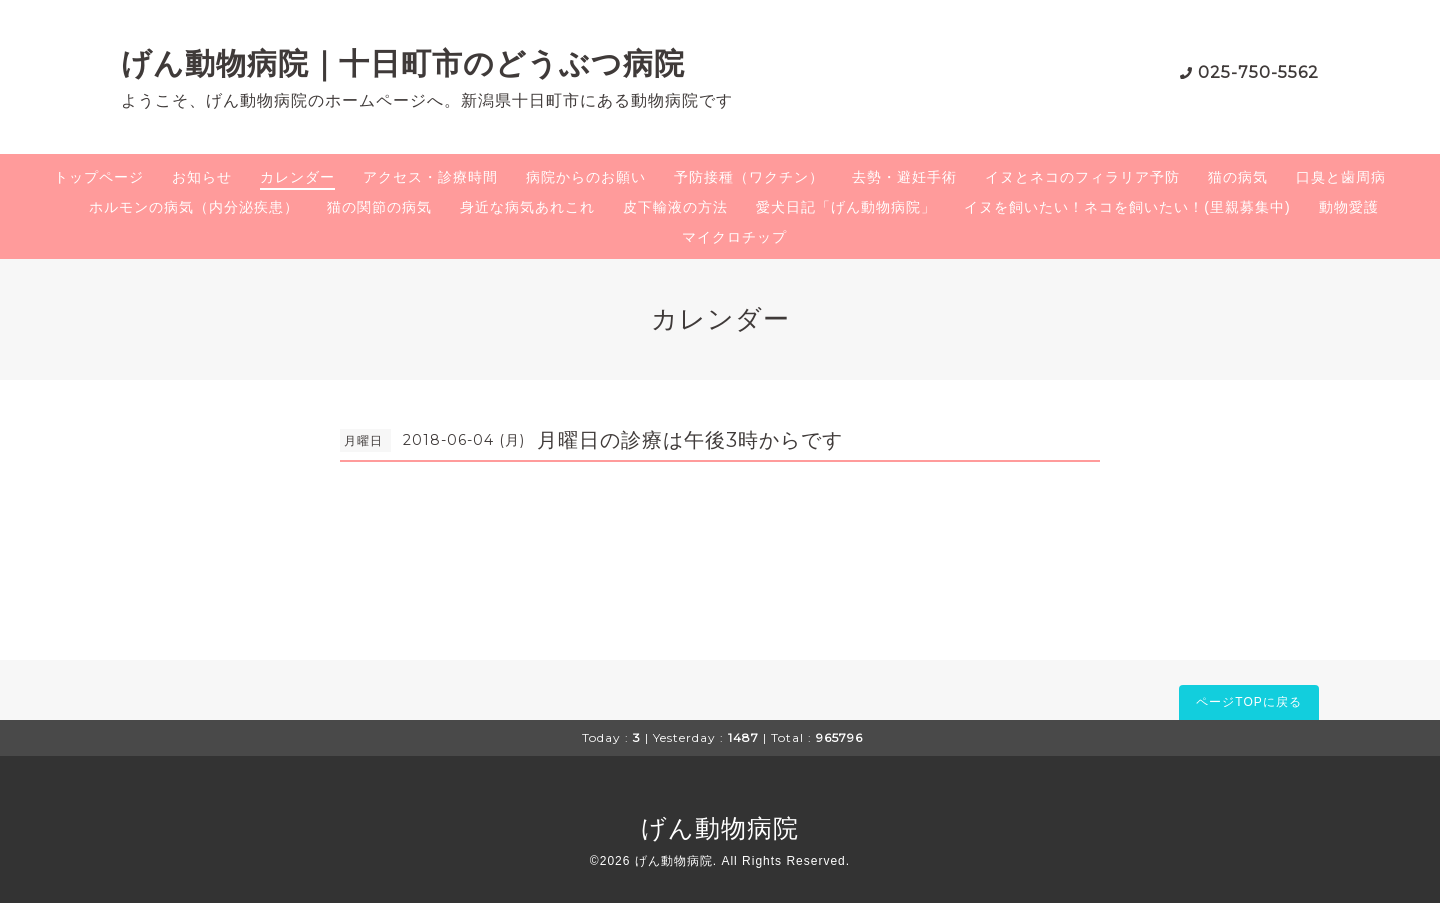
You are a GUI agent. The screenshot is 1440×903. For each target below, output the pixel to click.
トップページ (99, 177)
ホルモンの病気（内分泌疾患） (194, 207)
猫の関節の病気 (379, 207)
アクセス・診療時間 (430, 177)
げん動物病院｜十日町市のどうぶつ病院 (403, 63)
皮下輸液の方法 (675, 207)
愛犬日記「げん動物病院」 (846, 207)
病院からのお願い (586, 177)
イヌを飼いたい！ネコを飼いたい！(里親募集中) (1127, 207)
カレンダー (297, 177)
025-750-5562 (1258, 72)
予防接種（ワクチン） (749, 177)
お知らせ (202, 177)
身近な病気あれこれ (527, 207)
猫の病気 (1238, 177)
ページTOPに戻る (1248, 702)
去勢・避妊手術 (904, 177)
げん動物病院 (720, 828)
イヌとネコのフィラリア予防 (1082, 177)
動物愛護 (1349, 207)
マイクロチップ (734, 237)
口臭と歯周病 (1341, 177)
